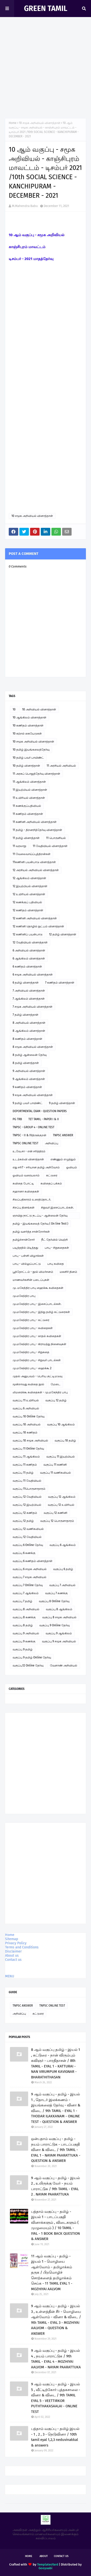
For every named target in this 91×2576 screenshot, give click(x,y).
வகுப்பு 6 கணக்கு (24, 1553)
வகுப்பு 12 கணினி (55, 1513)
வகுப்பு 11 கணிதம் (25, 1464)
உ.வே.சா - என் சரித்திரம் (29, 1151)
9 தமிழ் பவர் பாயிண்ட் (27, 1103)
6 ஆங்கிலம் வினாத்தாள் (29, 958)
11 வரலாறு (19, 846)
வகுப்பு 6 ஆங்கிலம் (63, 1545)
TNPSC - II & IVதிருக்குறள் (29, 1135)
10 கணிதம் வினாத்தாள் (28, 725)
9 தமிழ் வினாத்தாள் (62, 1103)
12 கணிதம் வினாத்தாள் (28, 910)
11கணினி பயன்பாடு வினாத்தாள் (34, 862)
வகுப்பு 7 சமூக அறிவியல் (29, 1577)
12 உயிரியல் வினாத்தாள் (29, 894)
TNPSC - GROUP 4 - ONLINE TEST (33, 1127)
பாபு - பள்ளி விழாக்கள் (28, 1255)
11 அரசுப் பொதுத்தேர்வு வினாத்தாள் (36, 773)
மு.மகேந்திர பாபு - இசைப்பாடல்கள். (37, 1304)
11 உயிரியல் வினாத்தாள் (29, 798)
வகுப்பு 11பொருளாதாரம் (29, 1488)
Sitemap (11, 1939)
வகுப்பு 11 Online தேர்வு (28, 1448)
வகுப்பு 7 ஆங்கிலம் (26, 1593)
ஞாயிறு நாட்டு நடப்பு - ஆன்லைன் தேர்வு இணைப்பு (40, 1216)
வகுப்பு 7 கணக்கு (56, 1593)
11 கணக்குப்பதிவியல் (27, 806)
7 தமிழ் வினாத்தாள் (25, 1014)
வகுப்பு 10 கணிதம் (25, 1432)
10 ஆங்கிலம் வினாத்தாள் (29, 717)
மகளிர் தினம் (68, 1272)
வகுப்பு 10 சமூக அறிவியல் (30, 1440)
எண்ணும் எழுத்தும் (63, 1159)
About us (12, 1955)
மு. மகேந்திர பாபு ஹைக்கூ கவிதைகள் (38, 1288)
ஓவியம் (71, 1167)
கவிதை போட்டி (23, 1183)
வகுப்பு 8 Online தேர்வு (54, 1601)
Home (13, 123)
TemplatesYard (47, 2564)
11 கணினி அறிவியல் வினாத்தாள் (35, 822)
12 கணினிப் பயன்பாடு (27, 934)
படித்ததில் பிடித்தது (25, 1247)
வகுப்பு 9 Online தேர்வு (54, 1625)
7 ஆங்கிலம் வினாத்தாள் (29, 998)
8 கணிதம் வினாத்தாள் (27, 1039)
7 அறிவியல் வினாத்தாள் (29, 990)
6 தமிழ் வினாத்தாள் (26, 982)
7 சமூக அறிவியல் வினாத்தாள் (32, 1006)
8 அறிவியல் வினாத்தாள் (29, 1022)
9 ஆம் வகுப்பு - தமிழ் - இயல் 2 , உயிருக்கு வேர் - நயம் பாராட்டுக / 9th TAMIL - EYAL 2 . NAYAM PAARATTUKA (55, 2186)
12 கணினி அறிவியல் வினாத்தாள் (35, 918)
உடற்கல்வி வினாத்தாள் (28, 1159)
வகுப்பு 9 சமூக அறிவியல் (59, 1641)
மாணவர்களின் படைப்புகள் (31, 1280)
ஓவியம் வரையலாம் (26, 1175)
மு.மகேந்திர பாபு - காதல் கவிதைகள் (37, 1336)
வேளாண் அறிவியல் (63, 1665)
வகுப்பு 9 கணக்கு (24, 1641)
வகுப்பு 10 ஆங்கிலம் (61, 1424)
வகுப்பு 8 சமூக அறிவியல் (59, 1617)
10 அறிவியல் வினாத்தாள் (39, 709)
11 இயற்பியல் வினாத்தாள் (30, 789)
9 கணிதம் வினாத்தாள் (27, 1087)
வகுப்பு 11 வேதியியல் (27, 1480)
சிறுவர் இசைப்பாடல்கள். (57, 1207)
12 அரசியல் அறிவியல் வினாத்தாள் (36, 870)
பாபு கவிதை (55, 1263)
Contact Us (61, 2556)
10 (14, 709)
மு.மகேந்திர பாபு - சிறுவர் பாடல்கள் (37, 1360)
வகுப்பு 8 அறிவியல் (26, 1609)
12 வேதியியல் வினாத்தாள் (30, 942)
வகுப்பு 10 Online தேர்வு (28, 1416)
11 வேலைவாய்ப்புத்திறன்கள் (31, 854)
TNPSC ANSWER (63, 1135)
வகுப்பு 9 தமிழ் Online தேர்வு (32, 1657)
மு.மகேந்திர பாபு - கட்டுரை (31, 1320)
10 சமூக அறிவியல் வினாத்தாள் (39, 123)
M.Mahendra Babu (25, 206)
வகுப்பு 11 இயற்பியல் (60, 1456)
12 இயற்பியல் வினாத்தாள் (30, 886)
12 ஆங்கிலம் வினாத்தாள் (29, 878)
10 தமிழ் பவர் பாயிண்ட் (28, 757)
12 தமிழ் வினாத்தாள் (62, 934)
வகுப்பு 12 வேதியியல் (27, 1496)
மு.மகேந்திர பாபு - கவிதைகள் (33, 1328)
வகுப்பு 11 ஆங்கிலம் (26, 1456)
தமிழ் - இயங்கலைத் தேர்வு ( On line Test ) (40, 1223)
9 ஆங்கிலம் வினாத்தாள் (29, 1079)
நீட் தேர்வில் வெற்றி (54, 1239)
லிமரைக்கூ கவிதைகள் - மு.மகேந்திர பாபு (40, 1392)
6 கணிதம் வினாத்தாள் (27, 966)
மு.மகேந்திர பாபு (24, 1296)
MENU (9, 1976)
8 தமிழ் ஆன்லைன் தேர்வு (30, 1055)
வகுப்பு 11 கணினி (55, 1464)
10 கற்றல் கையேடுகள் (27, 733)
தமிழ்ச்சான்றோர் (24, 1239)
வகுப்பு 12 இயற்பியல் (27, 1505)
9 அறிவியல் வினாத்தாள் (29, 1071)
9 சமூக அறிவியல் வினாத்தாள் (33, 1095)
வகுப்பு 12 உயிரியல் (61, 1505)
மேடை (55, 1384)
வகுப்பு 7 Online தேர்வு (28, 1585)
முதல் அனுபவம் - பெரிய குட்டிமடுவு (37, 1376)
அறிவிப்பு (51, 1143)
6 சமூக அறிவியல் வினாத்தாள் (33, 974)
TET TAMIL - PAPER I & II (43, 1119)
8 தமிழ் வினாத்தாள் (26, 1063)
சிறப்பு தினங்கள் (23, 1207)
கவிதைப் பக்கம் (51, 1183)
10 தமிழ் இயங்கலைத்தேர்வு (31, 749)
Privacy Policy (15, 1943)
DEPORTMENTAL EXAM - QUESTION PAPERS (40, 1111)
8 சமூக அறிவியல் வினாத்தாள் (33, 1047)
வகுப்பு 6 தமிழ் (63, 1569)
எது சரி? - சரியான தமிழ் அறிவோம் (36, 1167)
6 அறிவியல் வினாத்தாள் (29, 950)
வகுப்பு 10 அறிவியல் (27, 1424)
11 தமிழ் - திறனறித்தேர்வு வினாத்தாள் (37, 830)
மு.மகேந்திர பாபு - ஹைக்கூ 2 (32, 1368)
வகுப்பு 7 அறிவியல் (62, 1585)
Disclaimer (13, 1951)
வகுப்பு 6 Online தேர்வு (28, 1545)
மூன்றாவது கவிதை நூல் (28, 1384)
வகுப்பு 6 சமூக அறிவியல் (30, 1569)
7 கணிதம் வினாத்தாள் (59, 982)
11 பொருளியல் (56, 838)
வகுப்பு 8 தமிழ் (23, 1625)
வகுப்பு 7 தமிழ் (22, 1601)
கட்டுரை (51, 1175)
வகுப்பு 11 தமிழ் (23, 1472)
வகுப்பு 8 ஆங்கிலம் (59, 1609)
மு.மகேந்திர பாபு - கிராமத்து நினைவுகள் (39, 1344)
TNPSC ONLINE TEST (25, 1143)
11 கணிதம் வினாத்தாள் (28, 814)
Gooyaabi (45, 2568)
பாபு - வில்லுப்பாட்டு (27, 1263)
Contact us (13, 1960)
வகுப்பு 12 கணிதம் (25, 1513)
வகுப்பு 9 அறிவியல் (26, 1633)
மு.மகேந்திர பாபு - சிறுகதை (31, 1352)
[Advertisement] (45, 65)
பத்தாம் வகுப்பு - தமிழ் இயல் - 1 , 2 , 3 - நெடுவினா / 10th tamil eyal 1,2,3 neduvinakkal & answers (55, 2437)
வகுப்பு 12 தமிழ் (55, 1400)
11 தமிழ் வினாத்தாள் (26, 838)
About (44, 2556)
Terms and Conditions (22, 1947)
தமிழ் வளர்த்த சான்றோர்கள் (31, 1231)
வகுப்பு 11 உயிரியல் (26, 1400)
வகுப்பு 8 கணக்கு (24, 1617)
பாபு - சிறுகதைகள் (57, 1247)
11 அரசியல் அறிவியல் (61, 765)
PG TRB (17, 1119)
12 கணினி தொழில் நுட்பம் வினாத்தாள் (38, 926)
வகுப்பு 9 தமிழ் (23, 1649)
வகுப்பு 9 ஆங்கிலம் (59, 1633)
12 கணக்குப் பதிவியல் (27, 902)
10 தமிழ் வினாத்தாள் (26, 765)
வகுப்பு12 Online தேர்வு (28, 1665)
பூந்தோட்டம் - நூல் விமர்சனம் (33, 1272)
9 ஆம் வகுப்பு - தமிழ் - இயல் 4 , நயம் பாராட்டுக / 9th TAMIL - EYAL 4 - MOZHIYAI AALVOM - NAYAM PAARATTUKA (56, 2358)
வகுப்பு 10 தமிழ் (65, 1440)
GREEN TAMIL (45, 8)
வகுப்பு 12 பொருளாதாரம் (57, 1521)
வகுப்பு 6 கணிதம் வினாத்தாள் (32, 1561)
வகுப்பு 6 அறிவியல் (26, 1408)
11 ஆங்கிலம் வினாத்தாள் (29, 781)
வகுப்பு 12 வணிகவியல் (28, 1529)
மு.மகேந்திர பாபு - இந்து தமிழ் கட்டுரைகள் (41, 1312)
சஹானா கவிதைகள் (26, 1191)
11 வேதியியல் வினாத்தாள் (50, 846)
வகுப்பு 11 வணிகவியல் (55, 1472)
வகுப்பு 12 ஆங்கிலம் (61, 1496)
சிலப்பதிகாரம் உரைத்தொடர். (32, 1199)
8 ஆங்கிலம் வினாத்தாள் (29, 1030)
